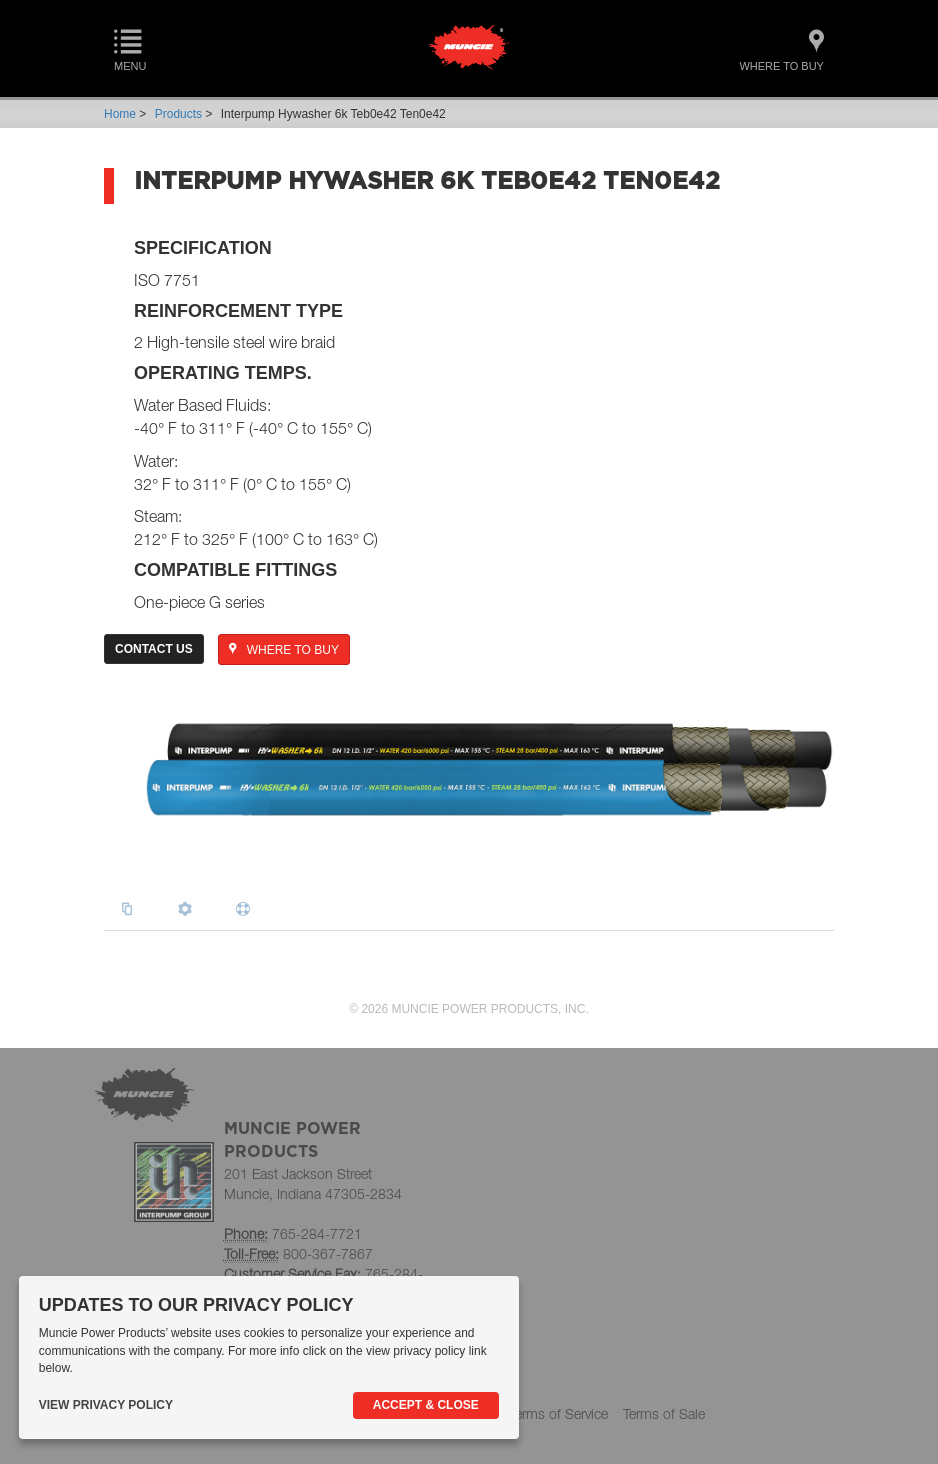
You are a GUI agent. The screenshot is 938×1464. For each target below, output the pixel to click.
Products (178, 114)
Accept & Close (426, 1405)
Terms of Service (558, 1413)
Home (120, 114)
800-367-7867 (328, 1253)
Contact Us (154, 649)
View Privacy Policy (106, 1405)
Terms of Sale (664, 1413)
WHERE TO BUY (284, 650)
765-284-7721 (317, 1233)
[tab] (132, 909)
